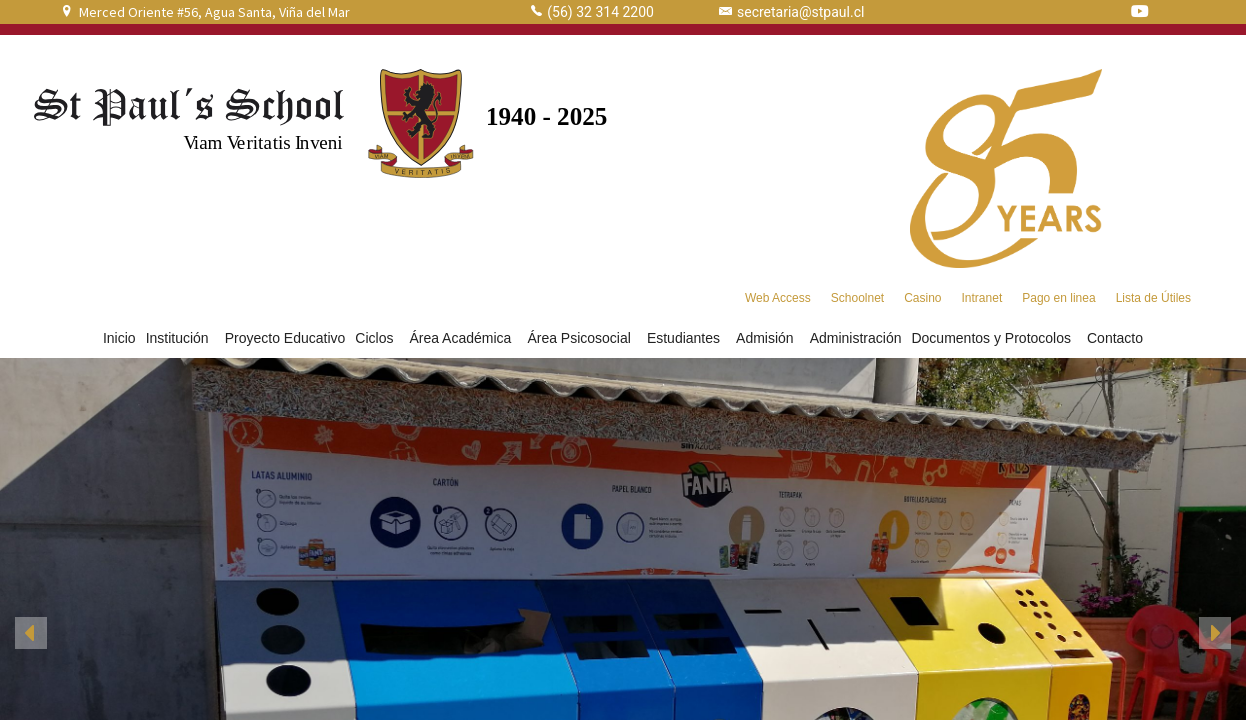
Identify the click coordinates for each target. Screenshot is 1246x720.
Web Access (778, 298)
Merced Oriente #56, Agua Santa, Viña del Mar (214, 12)
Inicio (119, 338)
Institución (180, 338)
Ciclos (377, 338)
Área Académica (463, 338)
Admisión (768, 338)
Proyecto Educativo (285, 338)
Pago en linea (1058, 298)
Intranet (982, 298)
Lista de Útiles (1153, 298)
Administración (856, 338)
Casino (922, 298)
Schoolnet (857, 298)
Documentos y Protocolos (994, 338)
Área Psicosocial (582, 338)
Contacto (1115, 338)
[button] (31, 633)
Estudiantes (686, 338)
